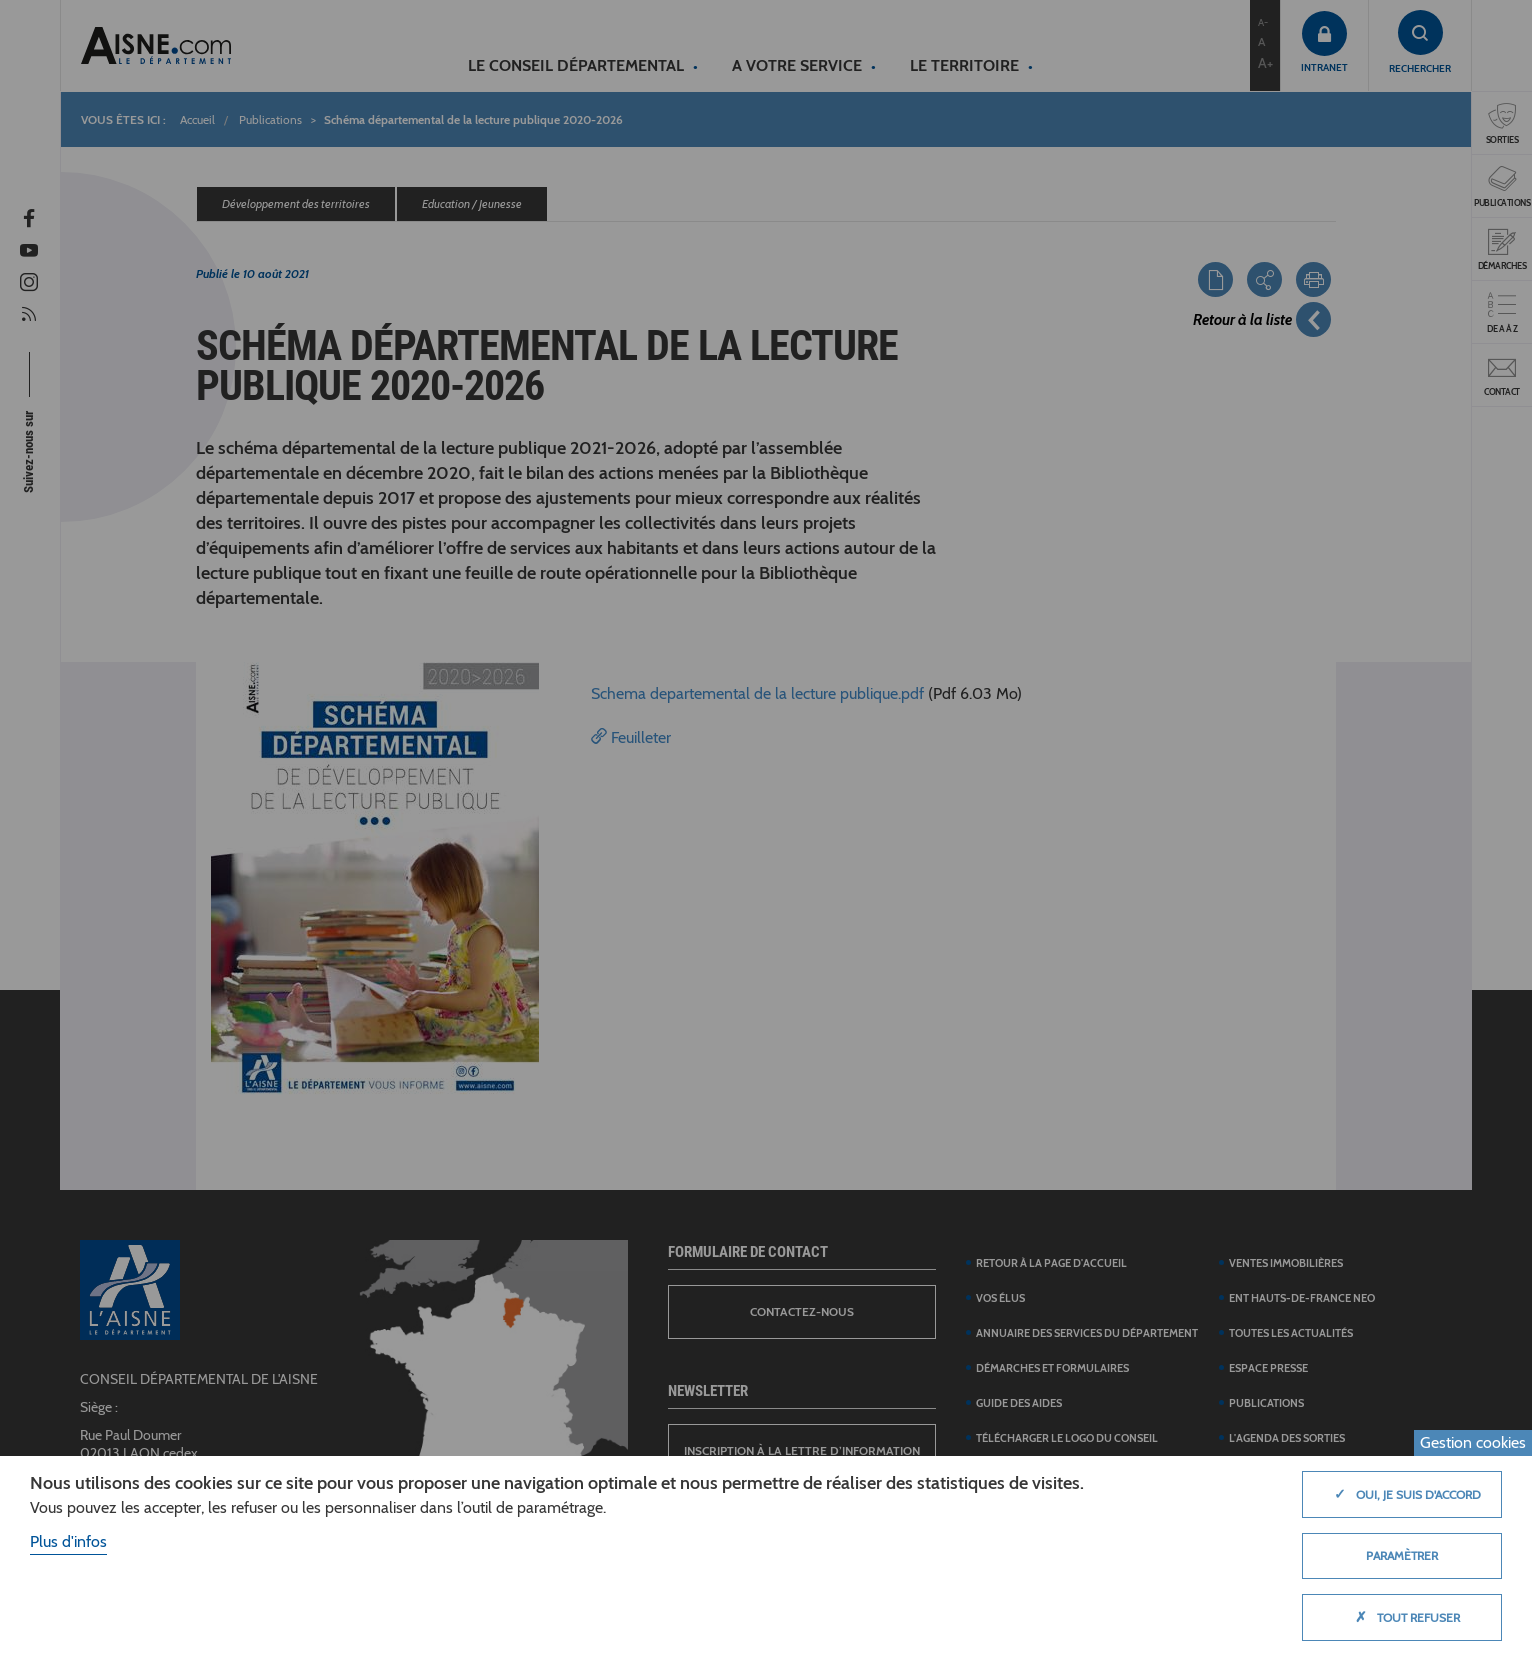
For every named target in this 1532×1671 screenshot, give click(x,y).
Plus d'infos (68, 1541)
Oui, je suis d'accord (1402, 1494)
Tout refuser (1402, 1617)
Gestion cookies (1473, 1442)
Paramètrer (1402, 1555)
